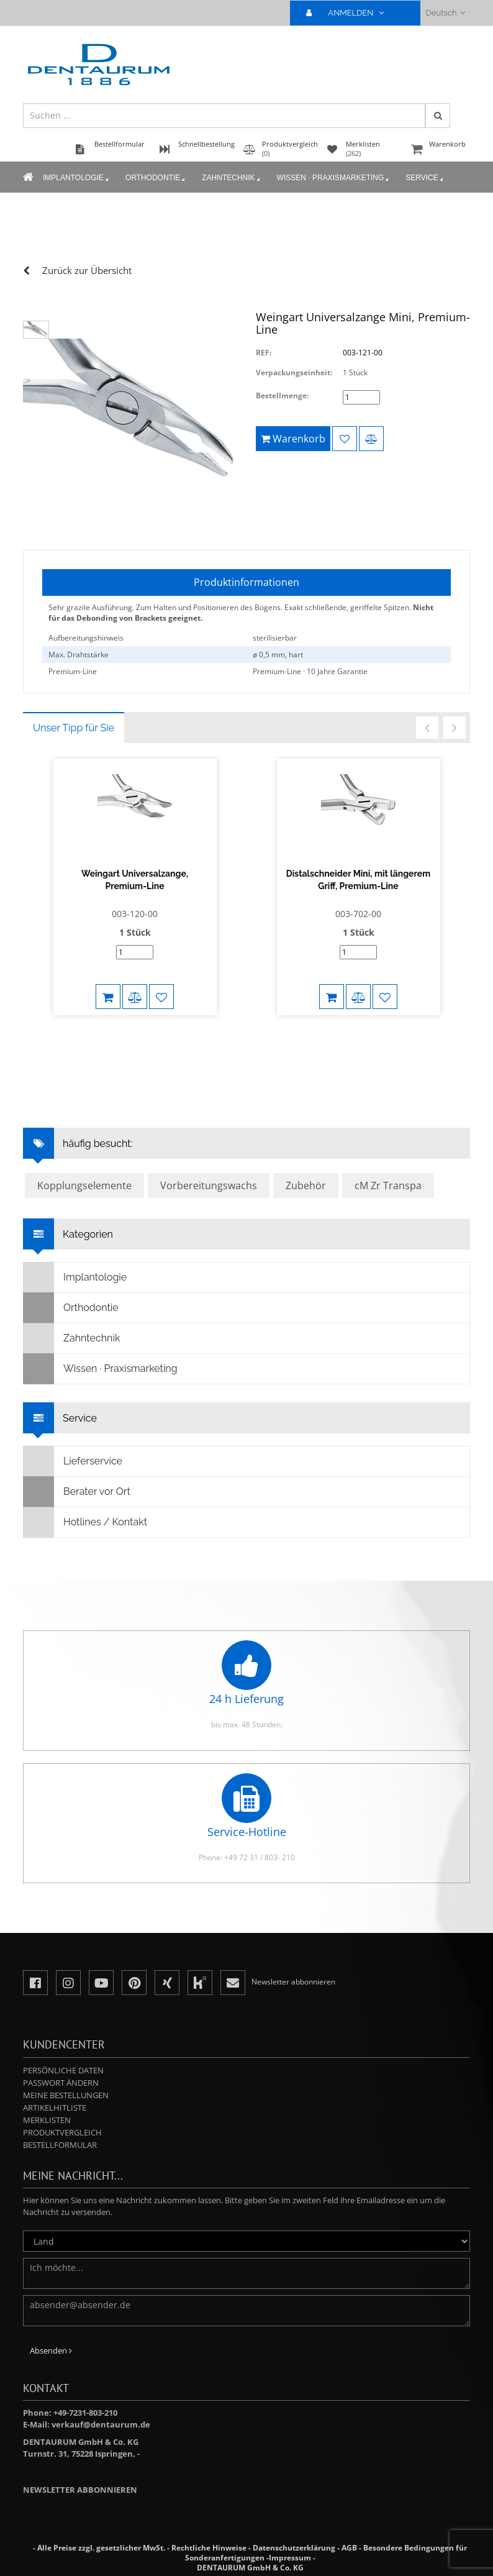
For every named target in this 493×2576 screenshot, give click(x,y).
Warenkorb (439, 150)
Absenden (51, 2350)
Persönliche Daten (63, 2070)
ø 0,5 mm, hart (278, 654)
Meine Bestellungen (66, 2095)
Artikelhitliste (54, 2107)
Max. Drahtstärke (78, 654)
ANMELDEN (350, 12)
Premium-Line (72, 671)
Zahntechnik (231, 178)
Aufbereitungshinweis (86, 638)
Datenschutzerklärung (294, 2547)
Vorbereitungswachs (208, 1185)
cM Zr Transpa (388, 1185)
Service (425, 178)
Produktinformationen (246, 582)
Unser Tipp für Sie (73, 728)
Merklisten (47, 2120)
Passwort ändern (61, 2082)
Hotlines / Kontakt (85, 1522)
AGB (349, 2547)
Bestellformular (60, 2144)
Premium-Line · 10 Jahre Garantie (310, 671)
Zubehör (306, 1185)
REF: (263, 352)
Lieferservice (73, 1461)
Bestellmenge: (282, 395)
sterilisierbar (275, 638)
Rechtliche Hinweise (208, 2547)
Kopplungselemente (84, 1185)
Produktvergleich (62, 2132)
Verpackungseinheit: (294, 372)
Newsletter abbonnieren (80, 2489)
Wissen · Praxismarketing (334, 178)
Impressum (290, 2557)
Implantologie (77, 178)
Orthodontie (156, 178)
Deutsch (445, 12)
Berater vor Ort (77, 1492)
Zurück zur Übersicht (87, 270)
